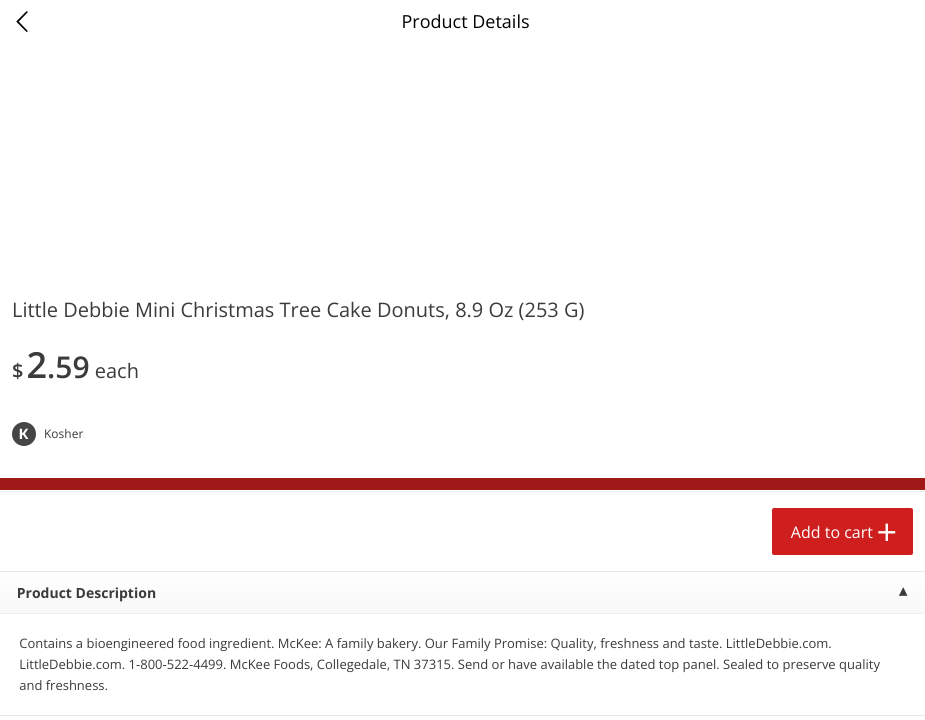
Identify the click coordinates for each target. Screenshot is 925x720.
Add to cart (832, 532)
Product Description (86, 593)
